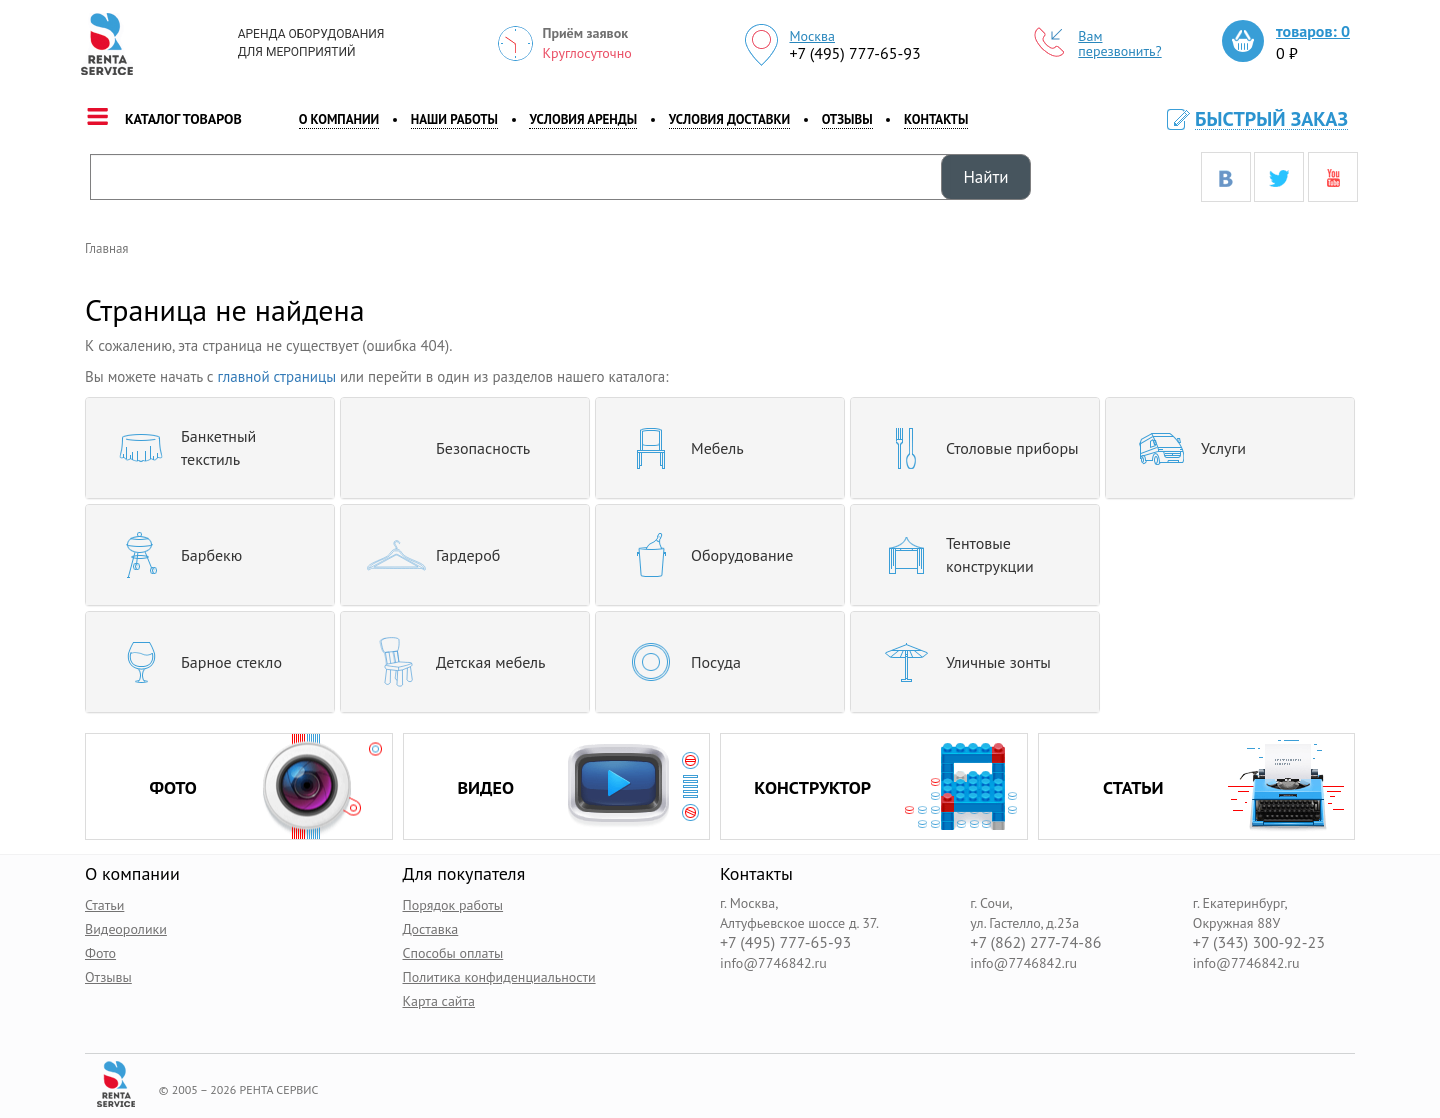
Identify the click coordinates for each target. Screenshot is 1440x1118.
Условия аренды (583, 119)
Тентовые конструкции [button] (950, 555)
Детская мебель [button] (451, 662)
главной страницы (277, 376)
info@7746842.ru (773, 963)
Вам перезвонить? (1098, 44)
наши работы (454, 119)
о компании (339, 119)
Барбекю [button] (171, 555)
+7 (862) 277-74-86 (1035, 942)
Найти (985, 177)
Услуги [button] (1183, 448)
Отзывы (847, 119)
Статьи (104, 905)
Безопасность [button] (443, 448)
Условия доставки (729, 119)
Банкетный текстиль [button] (178, 448)
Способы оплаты (453, 953)
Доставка (431, 929)
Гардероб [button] (428, 555)
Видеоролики (126, 929)
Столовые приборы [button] (972, 448)
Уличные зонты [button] (958, 662)
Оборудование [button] (702, 555)
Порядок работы (453, 905)
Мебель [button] (677, 448)
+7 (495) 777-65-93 (854, 53)
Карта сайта (439, 1001)
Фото (100, 953)
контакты (936, 119)
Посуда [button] (676, 662)
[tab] (210, 448)
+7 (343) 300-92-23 (1259, 942)
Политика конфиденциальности (499, 977)
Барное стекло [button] (191, 662)
